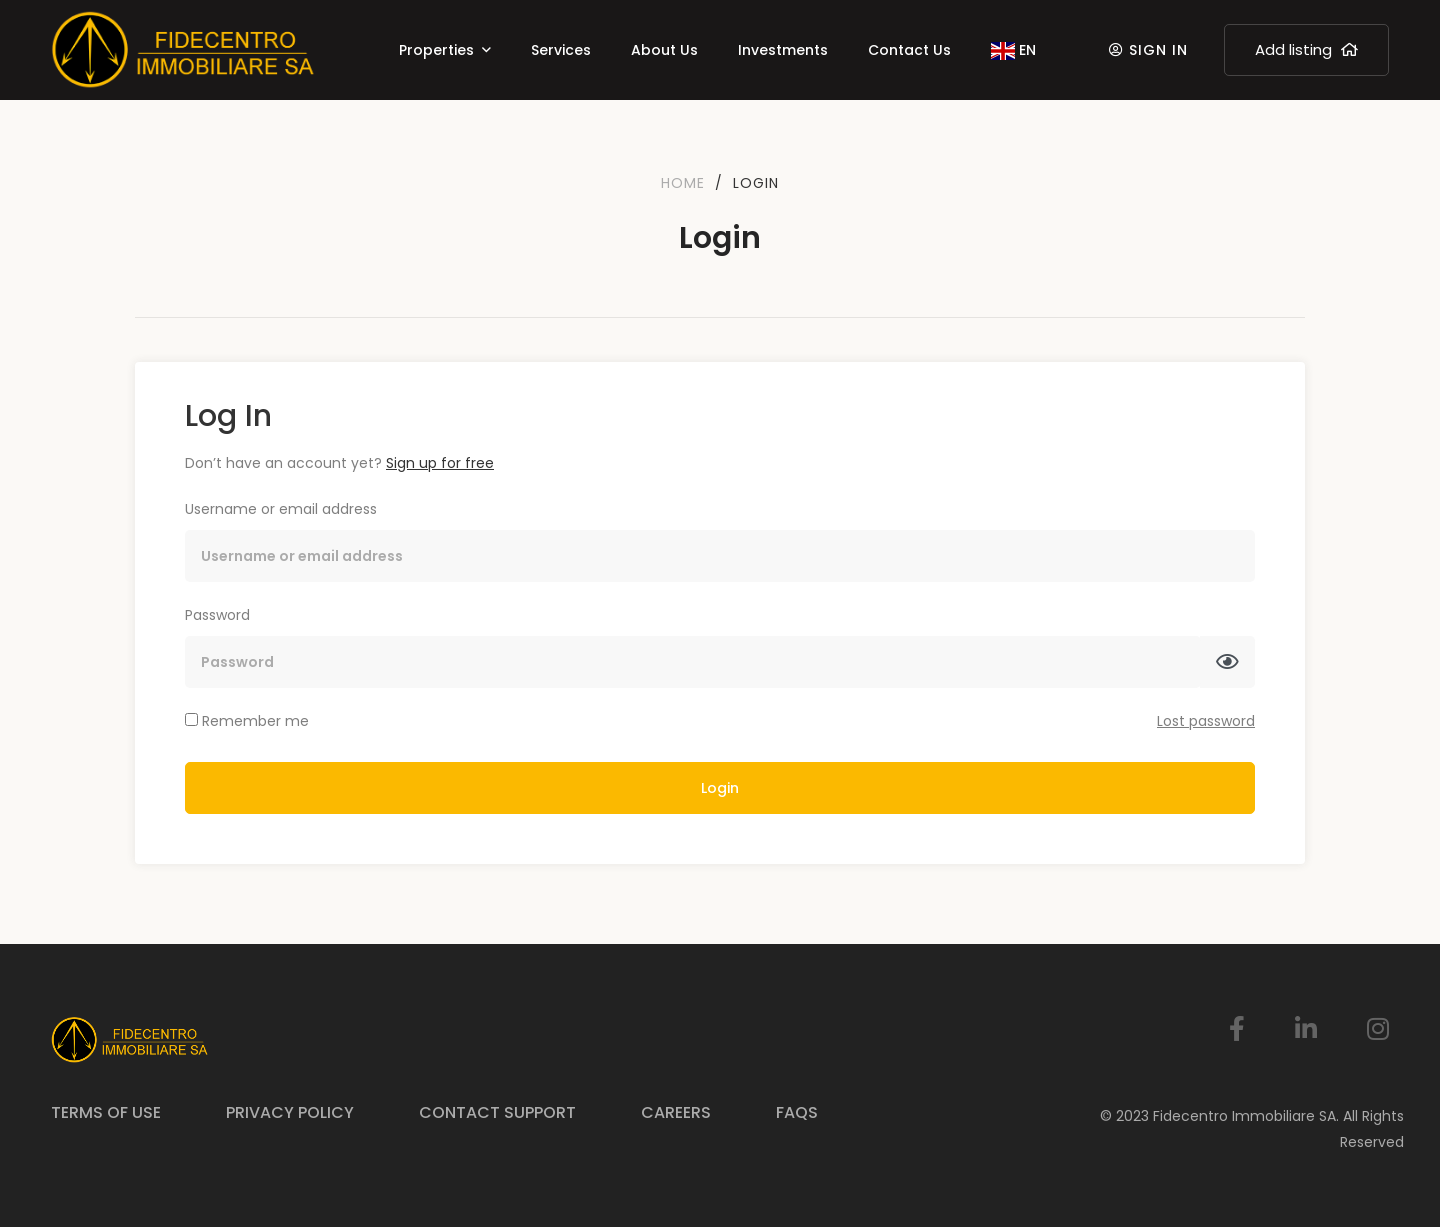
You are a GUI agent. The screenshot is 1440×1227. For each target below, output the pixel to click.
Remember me (247, 721)
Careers (676, 1112)
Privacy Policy (290, 1112)
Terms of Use (106, 1112)
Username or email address (281, 509)
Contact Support (497, 1112)
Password (217, 615)
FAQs (797, 1112)
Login (720, 788)
